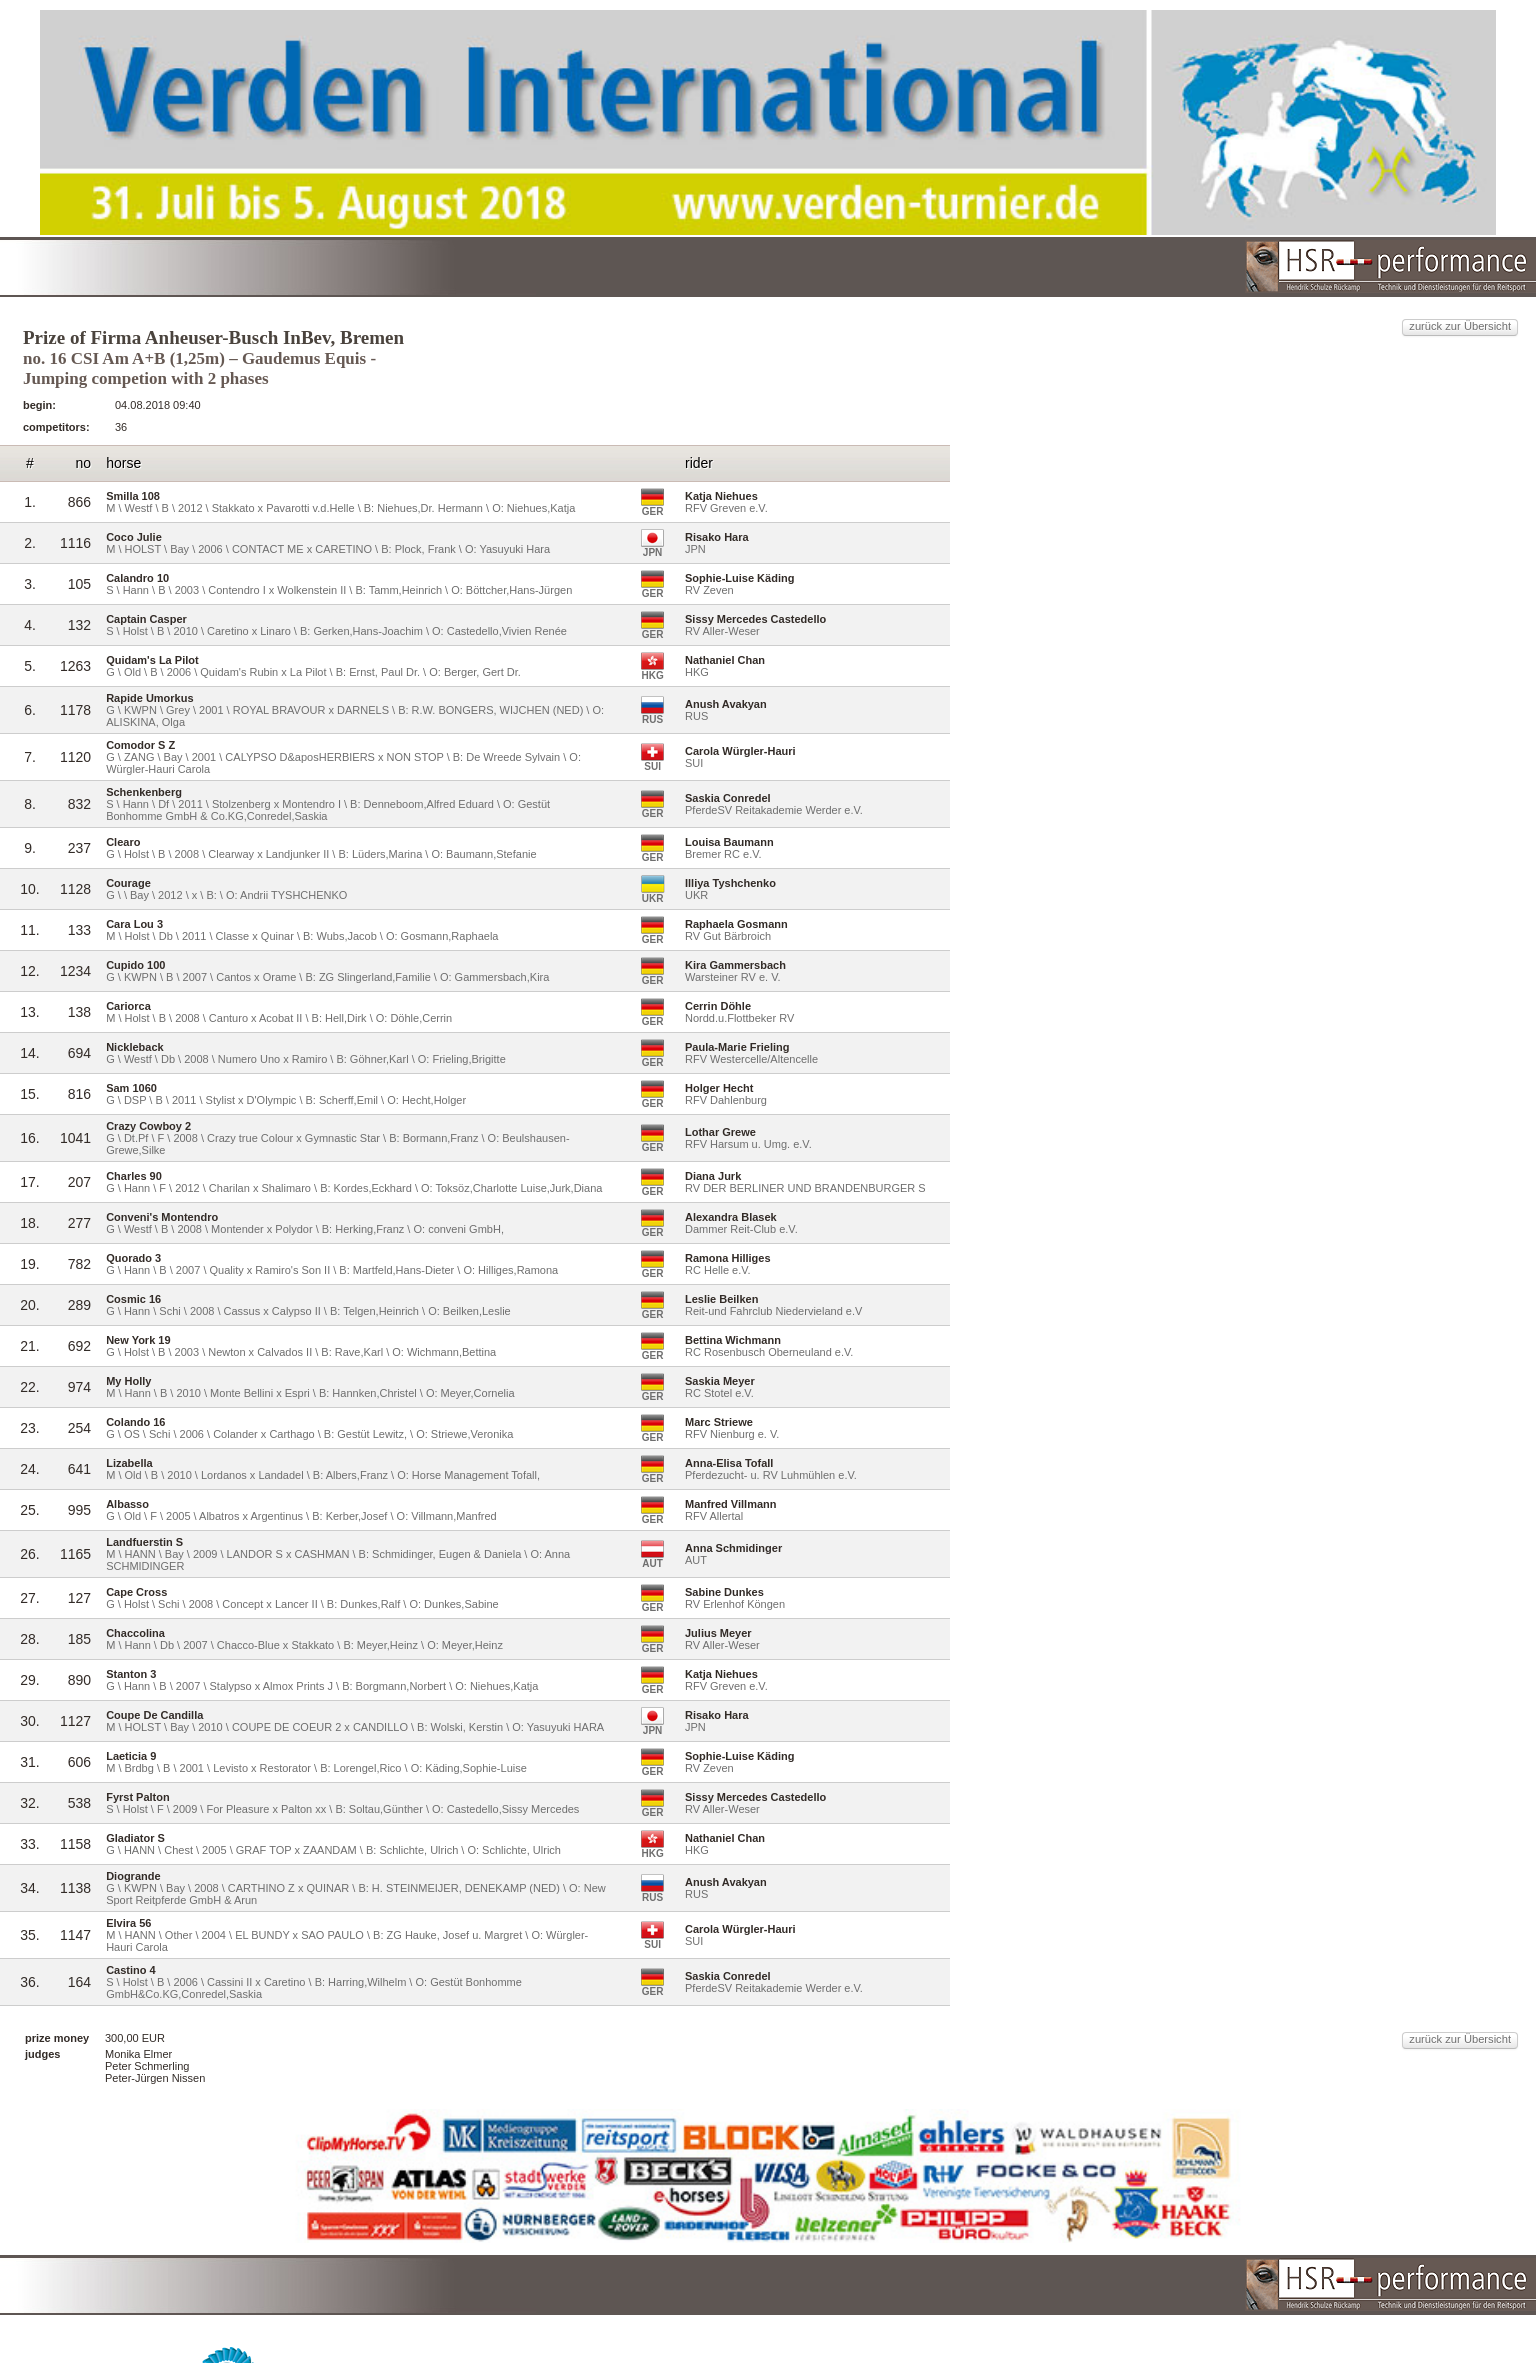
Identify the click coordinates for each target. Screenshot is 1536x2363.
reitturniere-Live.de (725, 2323)
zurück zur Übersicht (1160, 246)
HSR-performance (785, 2309)
